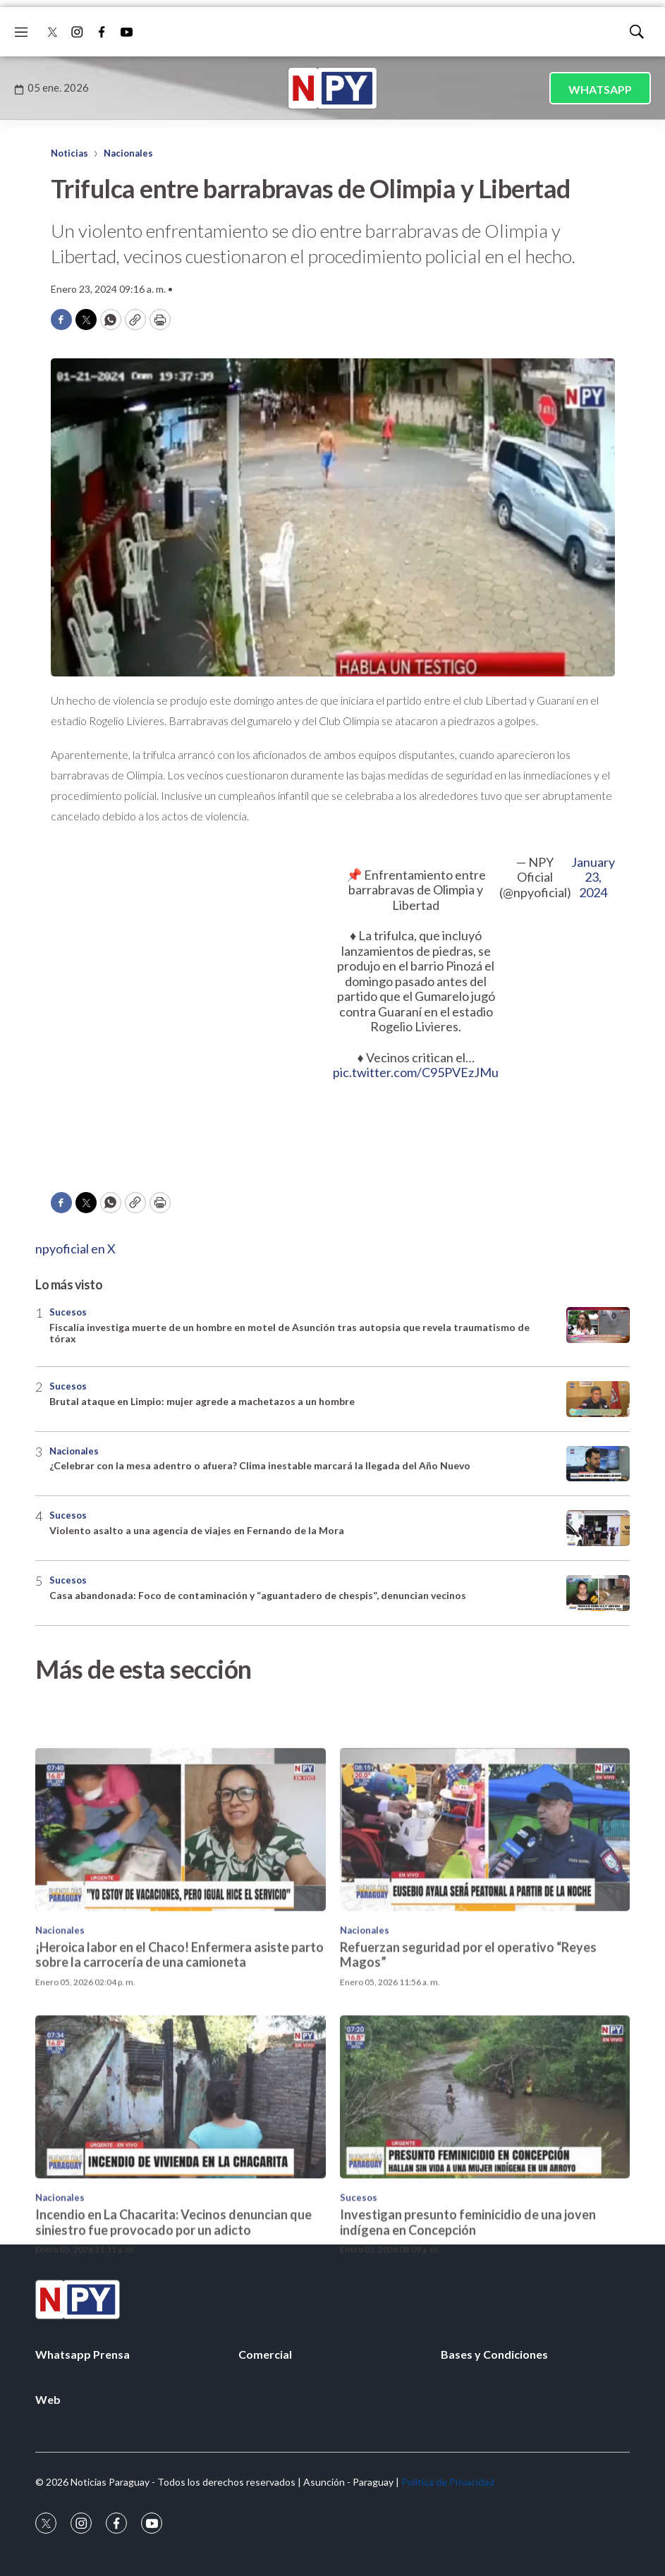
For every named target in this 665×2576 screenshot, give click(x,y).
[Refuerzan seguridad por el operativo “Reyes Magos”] (485, 1934)
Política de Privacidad (447, 2482)
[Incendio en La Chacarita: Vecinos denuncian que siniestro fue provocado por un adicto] (180, 2202)
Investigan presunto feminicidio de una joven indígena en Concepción (468, 2327)
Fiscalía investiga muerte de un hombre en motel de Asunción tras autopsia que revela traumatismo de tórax (289, 1333)
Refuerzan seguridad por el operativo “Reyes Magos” (468, 2059)
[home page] (333, 88)
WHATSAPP (600, 89)
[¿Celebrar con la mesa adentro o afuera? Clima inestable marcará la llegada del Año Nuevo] (598, 1464)
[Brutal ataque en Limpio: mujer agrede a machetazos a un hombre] (598, 1399)
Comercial (265, 2354)
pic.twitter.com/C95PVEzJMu (416, 1072)
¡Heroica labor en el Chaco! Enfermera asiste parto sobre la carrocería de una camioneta (179, 2059)
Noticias (69, 153)
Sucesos (68, 1312)
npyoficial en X (75, 1248)
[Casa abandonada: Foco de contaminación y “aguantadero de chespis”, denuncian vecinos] (598, 1593)
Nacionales (128, 153)
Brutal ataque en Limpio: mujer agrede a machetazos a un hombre (202, 1401)
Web (48, 2399)
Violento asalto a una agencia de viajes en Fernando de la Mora (196, 1530)
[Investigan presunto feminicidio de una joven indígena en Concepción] (485, 2202)
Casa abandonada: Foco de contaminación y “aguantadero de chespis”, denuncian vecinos (257, 1595)
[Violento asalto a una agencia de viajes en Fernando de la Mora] (598, 1528)
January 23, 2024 (593, 877)
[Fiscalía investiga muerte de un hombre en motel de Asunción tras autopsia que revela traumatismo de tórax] (598, 1325)
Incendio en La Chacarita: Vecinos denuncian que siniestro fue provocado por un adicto (173, 2327)
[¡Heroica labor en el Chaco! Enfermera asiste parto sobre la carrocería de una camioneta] (180, 1934)
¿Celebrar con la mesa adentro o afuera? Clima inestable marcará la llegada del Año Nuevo (259, 1465)
